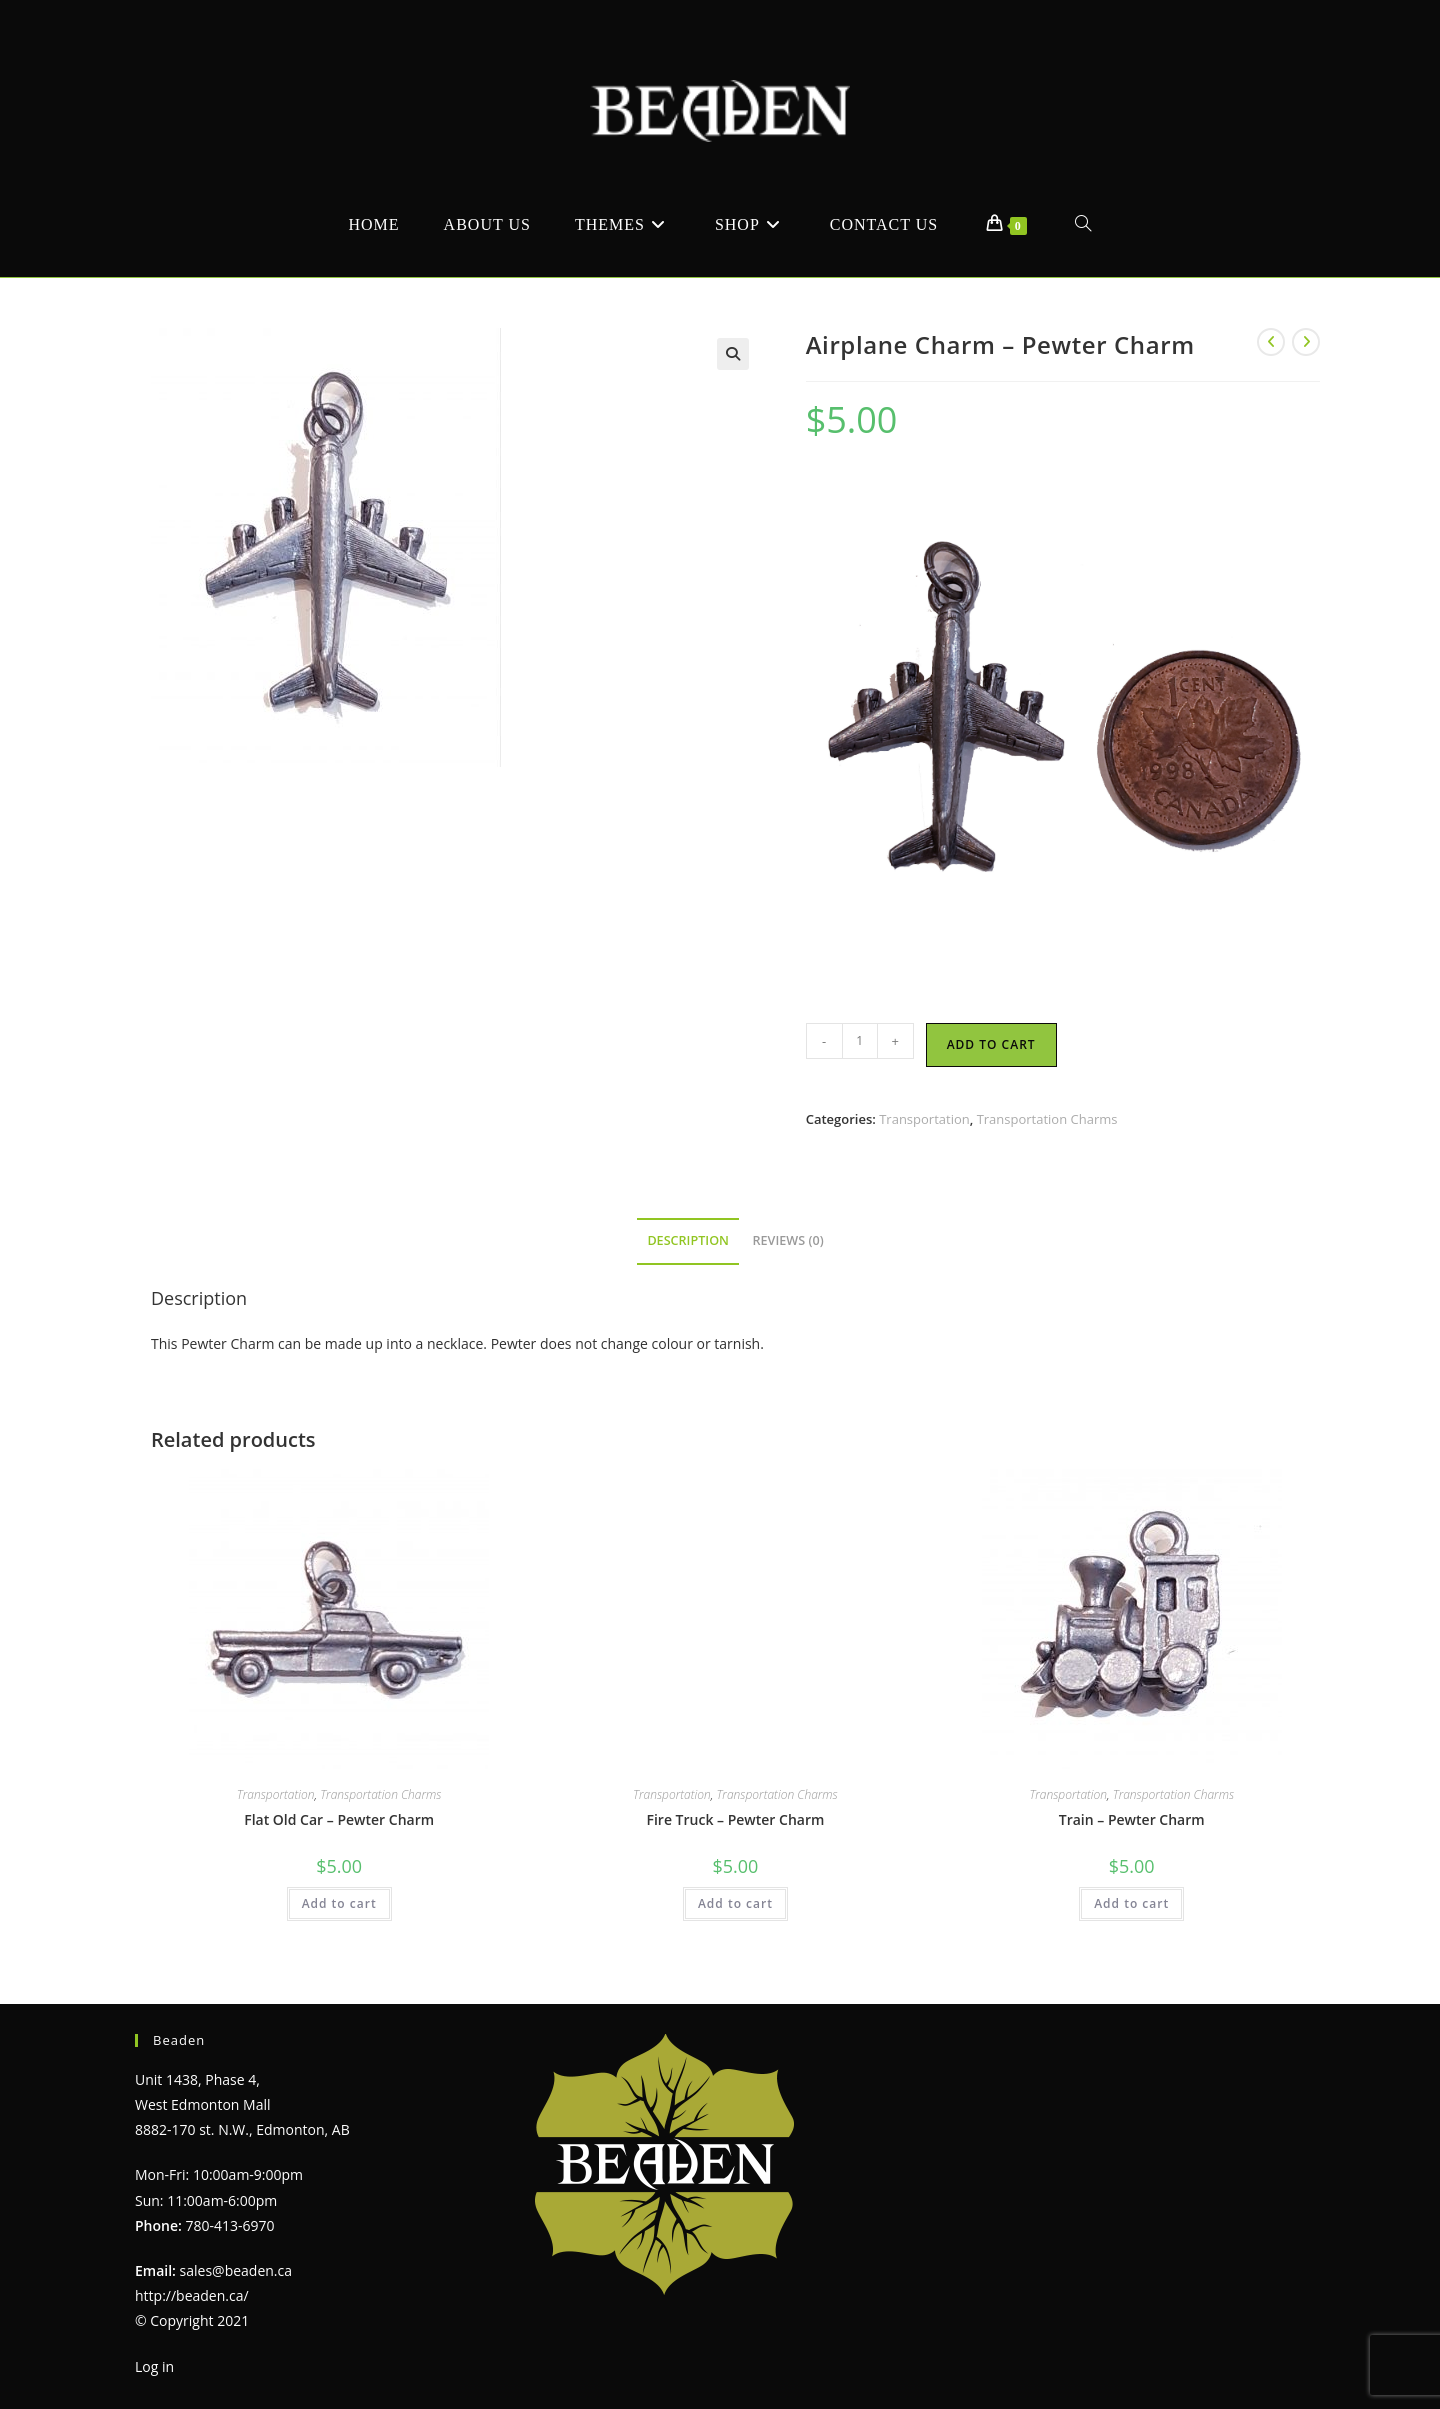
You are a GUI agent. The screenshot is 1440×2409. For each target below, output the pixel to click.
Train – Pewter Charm (1132, 1819)
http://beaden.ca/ (192, 2295)
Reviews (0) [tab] (788, 1240)
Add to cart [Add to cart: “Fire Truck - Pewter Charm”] (735, 1903)
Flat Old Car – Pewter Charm (339, 1819)
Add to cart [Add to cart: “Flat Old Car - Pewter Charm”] (339, 1903)
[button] (733, 354)
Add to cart (991, 1044)
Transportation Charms (1047, 1119)
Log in (154, 2366)
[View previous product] (1271, 342)
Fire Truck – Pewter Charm (735, 1819)
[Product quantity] (860, 1041)
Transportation (924, 1119)
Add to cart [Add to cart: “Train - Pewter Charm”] (1131, 1903)
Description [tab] (688, 1240)
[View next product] (1306, 342)
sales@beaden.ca (236, 2270)
